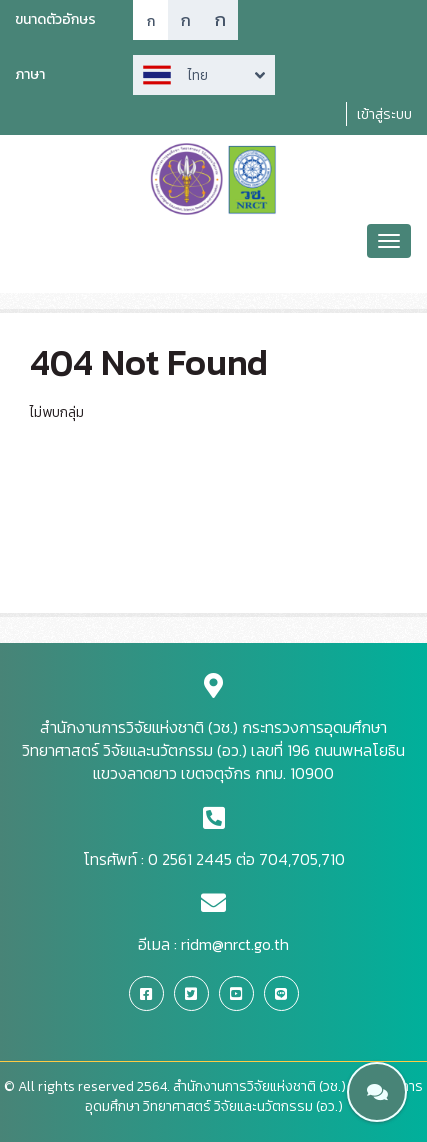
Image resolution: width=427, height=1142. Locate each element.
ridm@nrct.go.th (235, 944)
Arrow (204, 75)
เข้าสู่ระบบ (384, 114)
